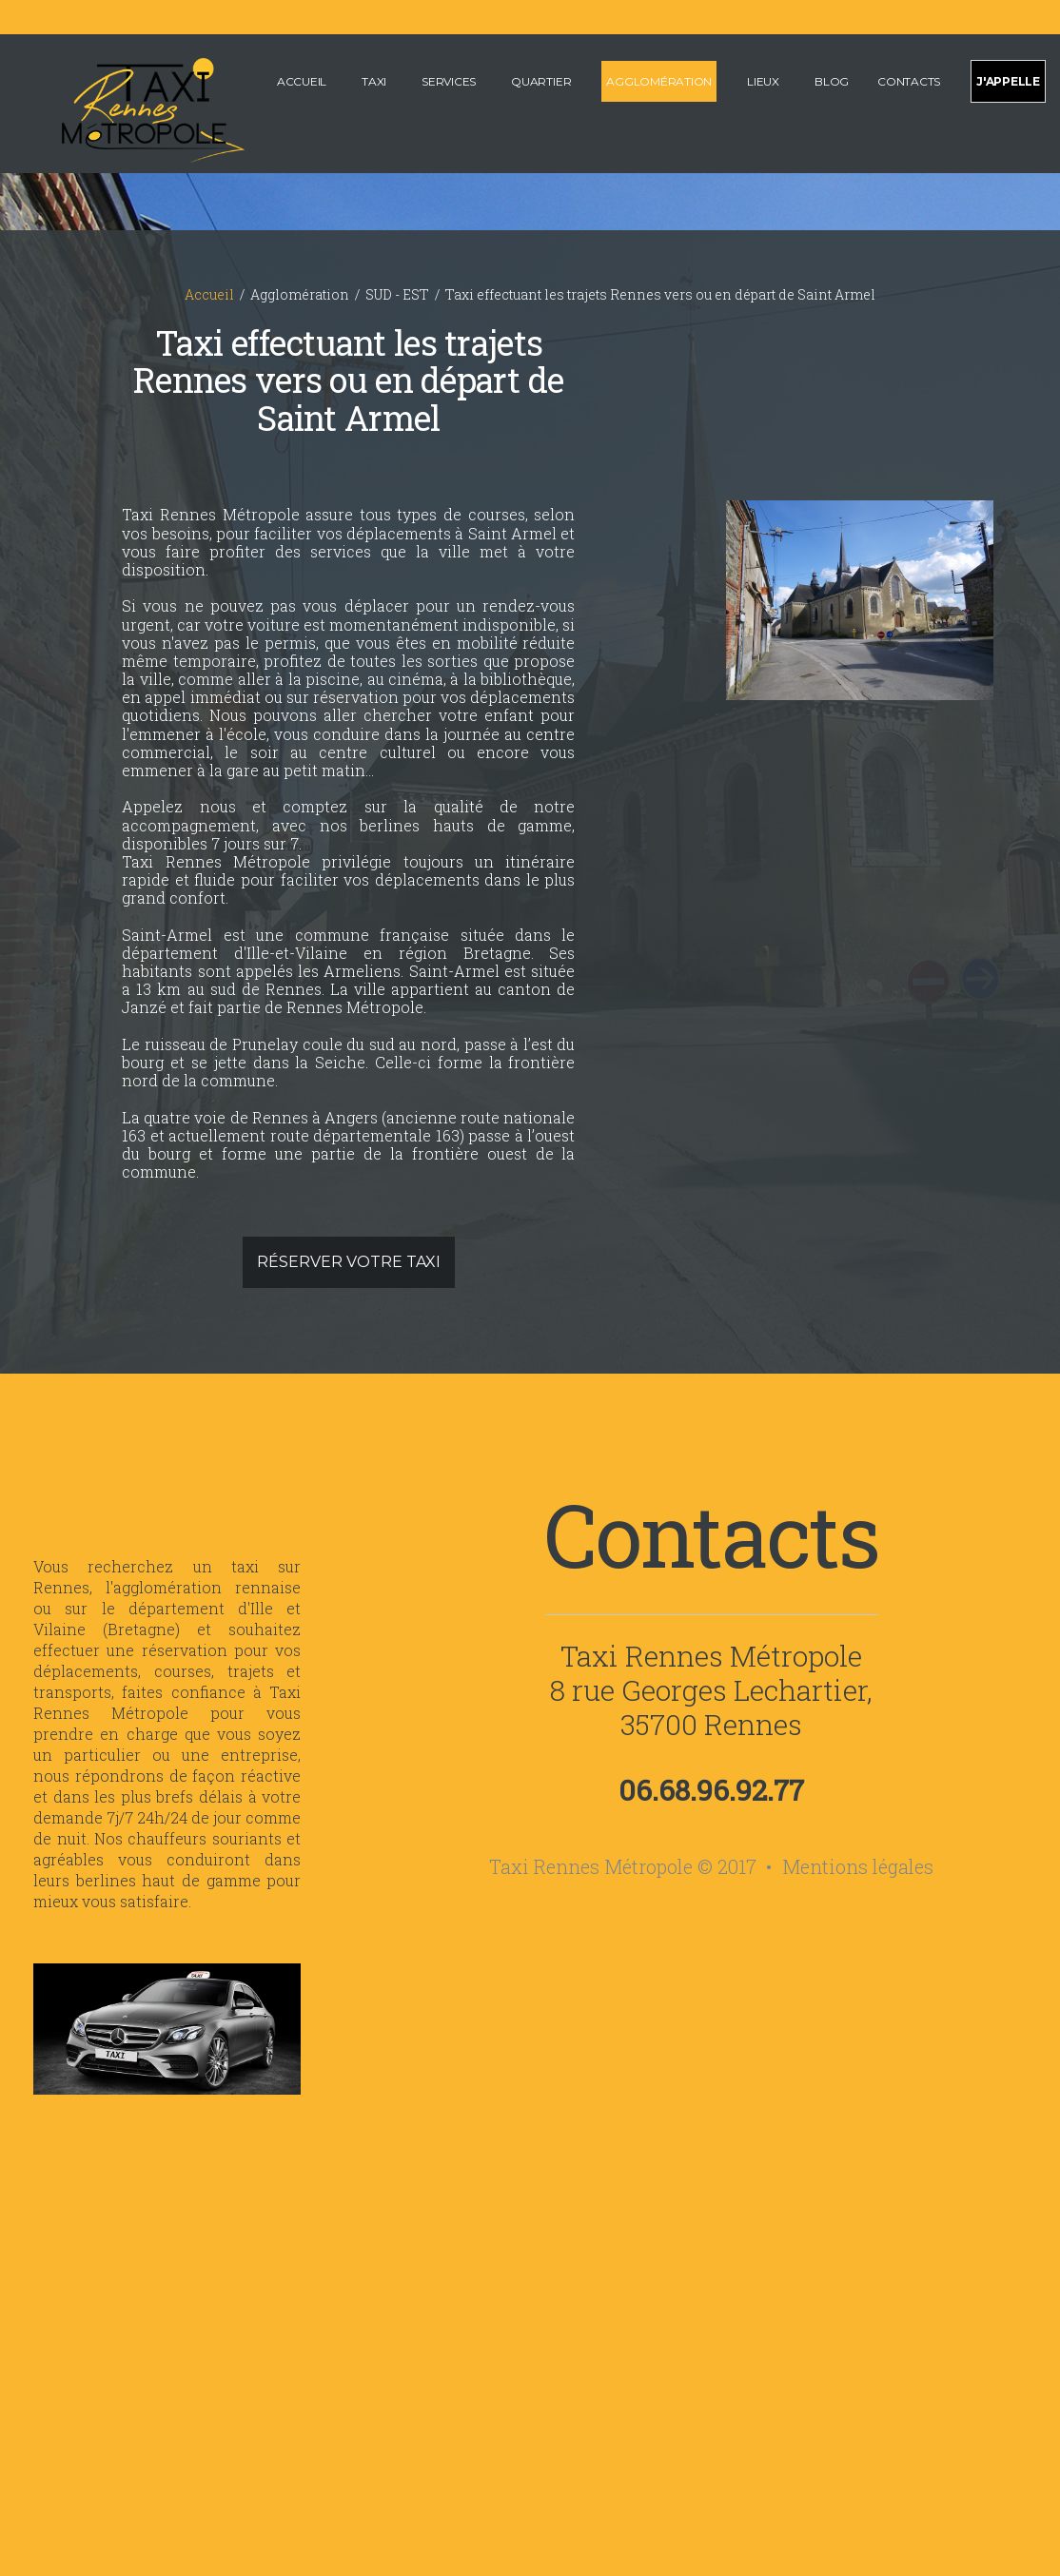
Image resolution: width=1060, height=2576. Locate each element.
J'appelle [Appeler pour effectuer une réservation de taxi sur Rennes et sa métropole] (1008, 81)
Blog (832, 81)
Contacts (908, 81)
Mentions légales (857, 1866)
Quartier (541, 81)
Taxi (374, 81)
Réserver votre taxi (349, 1262)
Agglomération (659, 81)
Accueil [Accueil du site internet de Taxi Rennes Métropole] (209, 294)
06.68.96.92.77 (711, 1790)
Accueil (301, 81)
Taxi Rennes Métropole (711, 1655)
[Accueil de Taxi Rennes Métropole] (129, 108)
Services (449, 81)
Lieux (763, 81)
